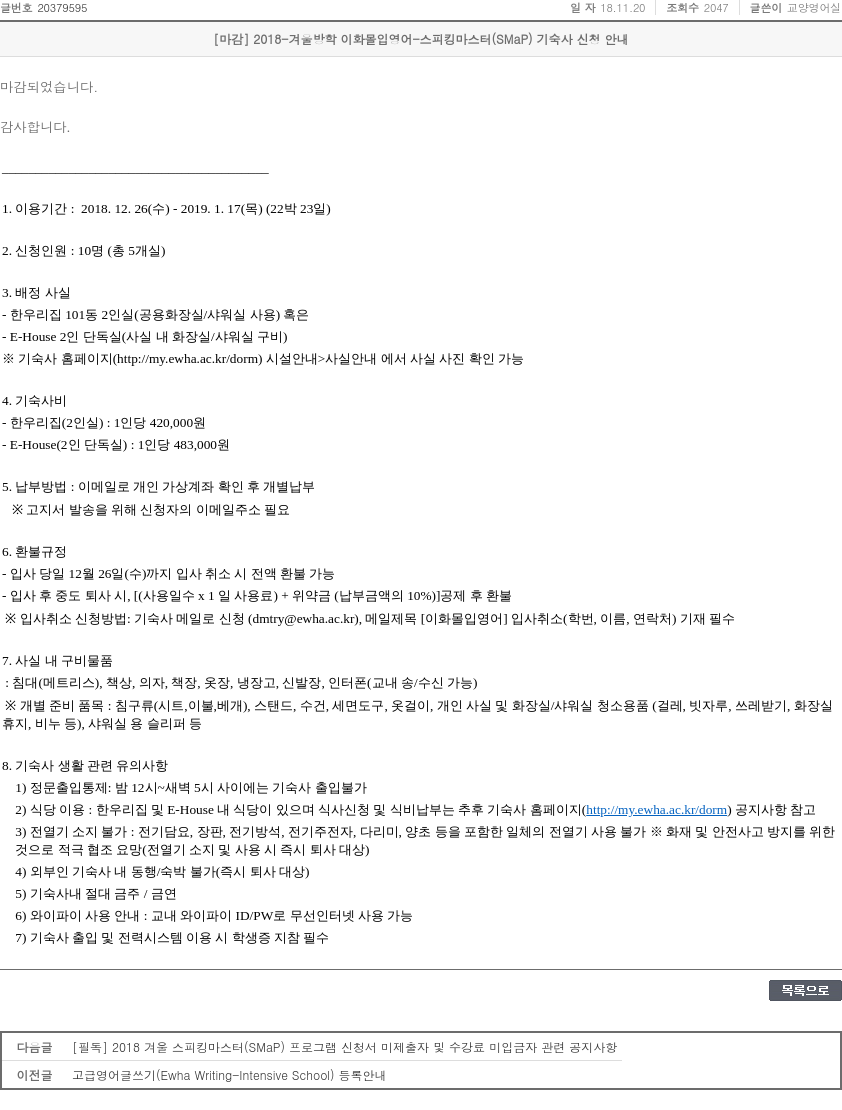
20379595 (62, 7)
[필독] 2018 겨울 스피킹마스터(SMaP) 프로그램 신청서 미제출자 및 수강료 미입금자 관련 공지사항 (344, 1046)
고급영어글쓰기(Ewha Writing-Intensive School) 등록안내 (229, 1074)
